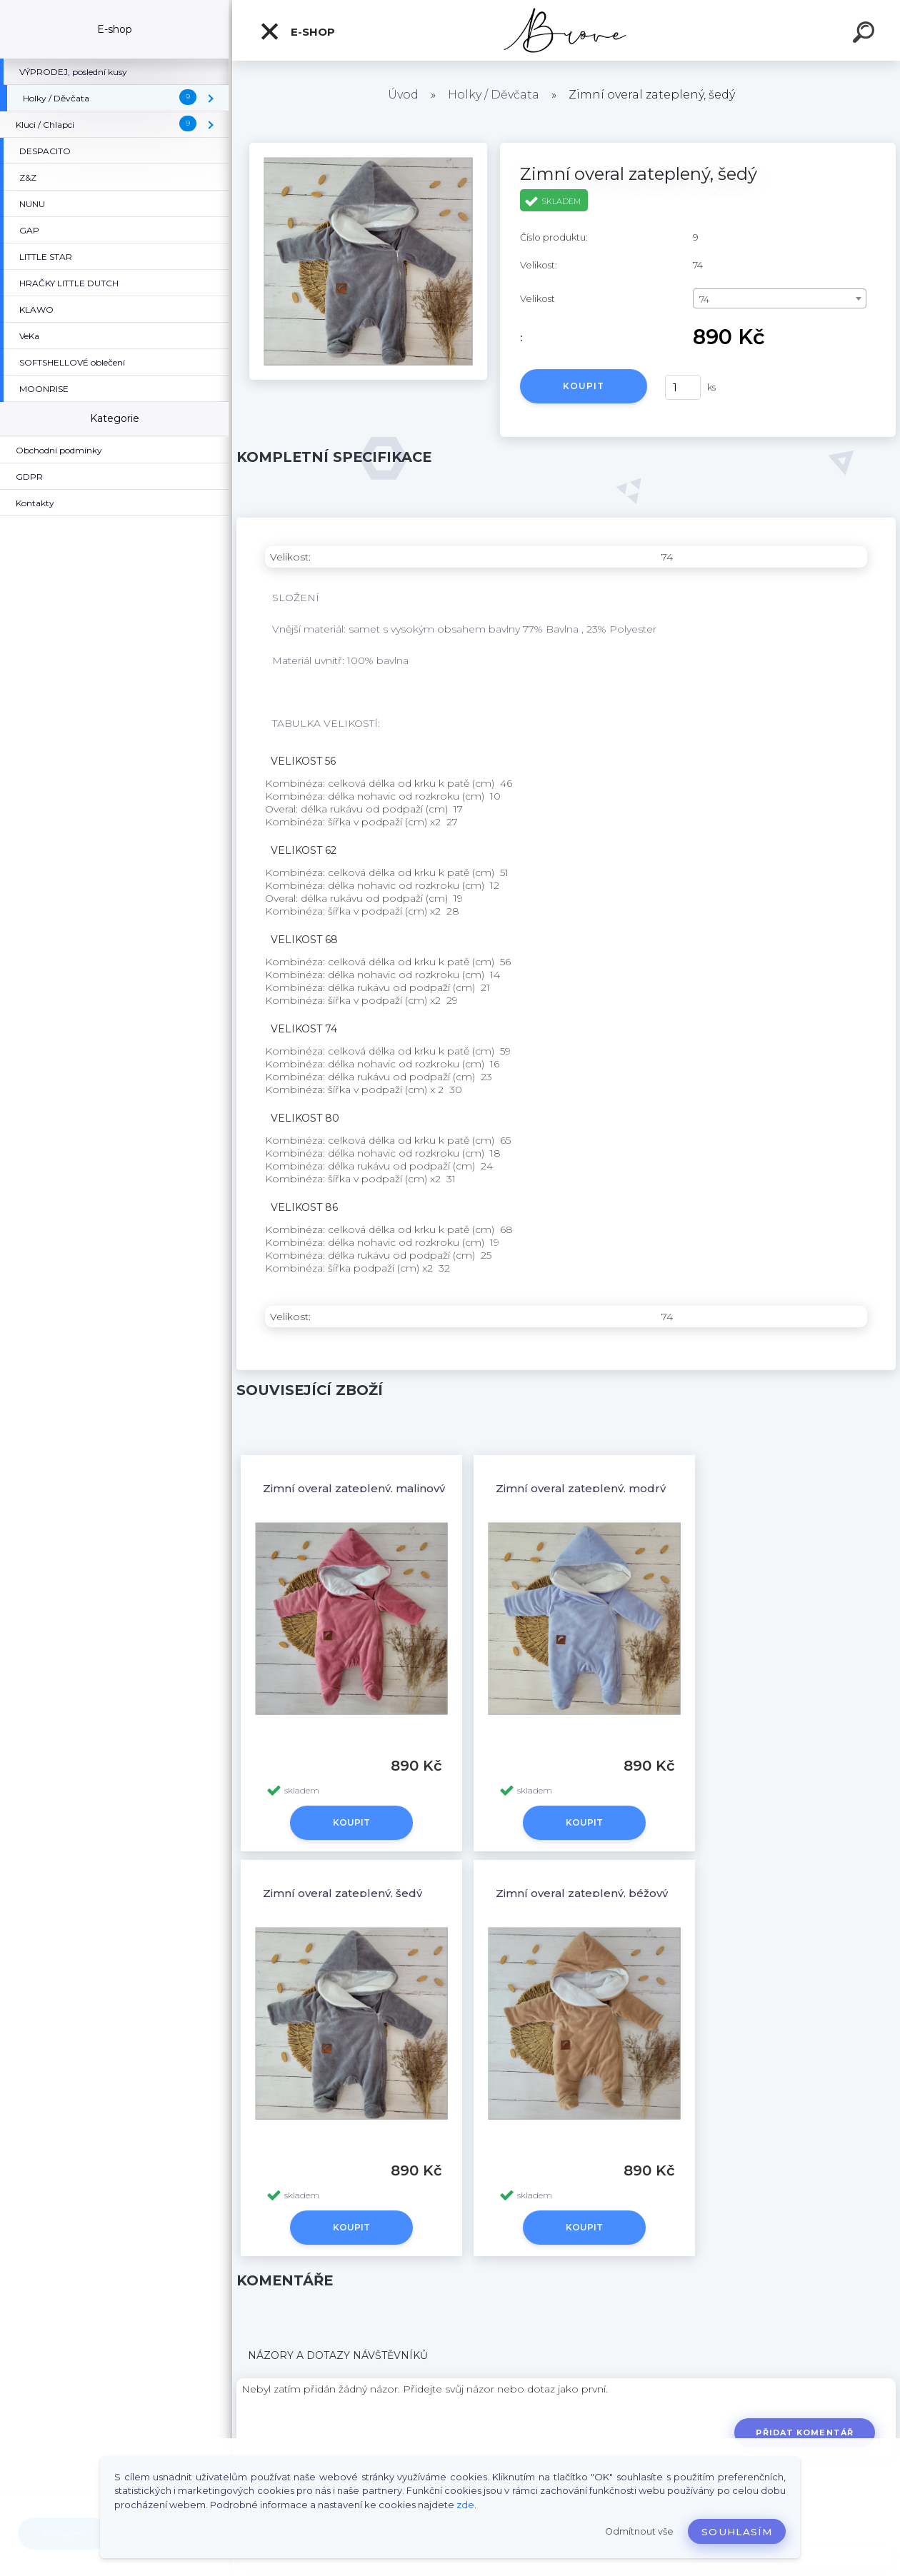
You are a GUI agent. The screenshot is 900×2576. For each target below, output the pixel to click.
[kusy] (683, 387)
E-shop (297, 31)
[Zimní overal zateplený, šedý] (367, 147)
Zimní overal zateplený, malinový (354, 1488)
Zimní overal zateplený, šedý (342, 1893)
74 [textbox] (704, 299)
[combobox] (779, 298)
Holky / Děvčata (493, 94)
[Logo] (566, 30)
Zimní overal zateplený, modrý (581, 1488)
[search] (866, 34)
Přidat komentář (805, 2432)
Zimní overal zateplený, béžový (582, 1893)
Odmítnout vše (639, 2531)
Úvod (403, 94)
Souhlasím (736, 2531)
